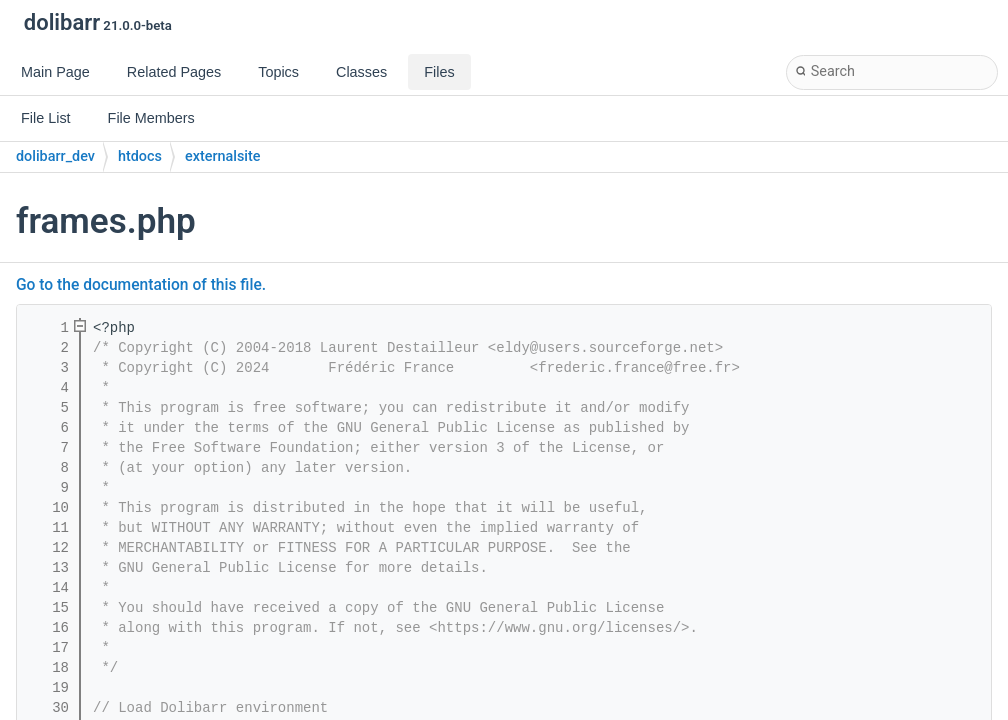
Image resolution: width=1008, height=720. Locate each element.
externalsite (223, 156)
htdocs (140, 156)
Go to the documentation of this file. (141, 285)
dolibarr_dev (55, 156)
